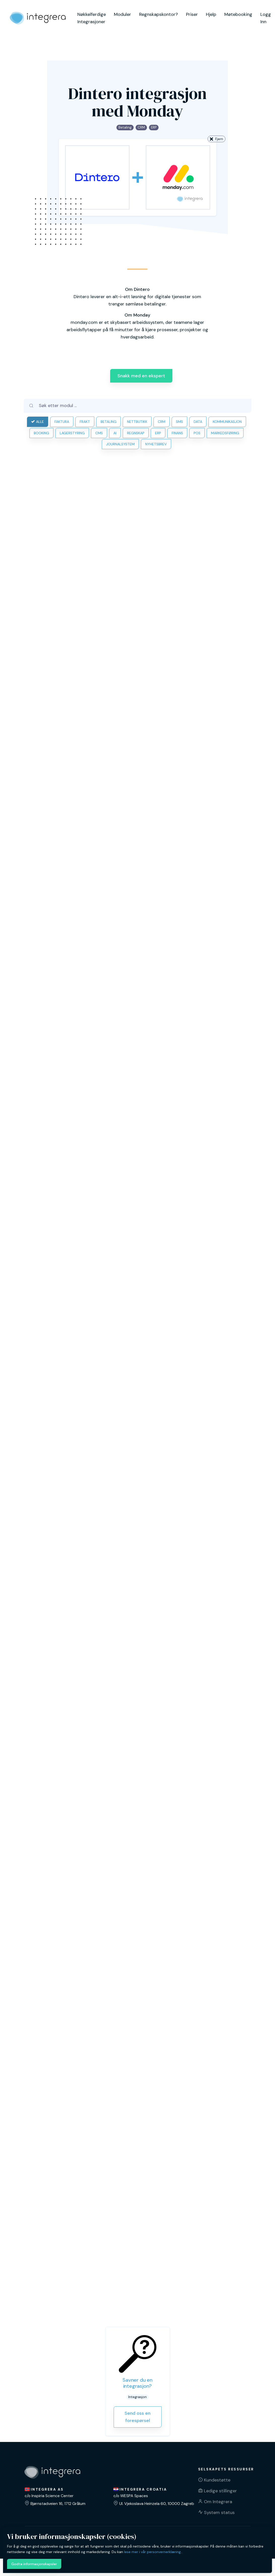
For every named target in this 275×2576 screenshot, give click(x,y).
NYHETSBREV (156, 444)
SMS (179, 421)
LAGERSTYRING (72, 433)
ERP (158, 433)
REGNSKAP (135, 433)
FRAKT (85, 421)
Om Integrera (218, 2502)
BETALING (108, 421)
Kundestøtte (217, 2480)
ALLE (37, 421)
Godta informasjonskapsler (34, 2564)
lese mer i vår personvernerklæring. (152, 2552)
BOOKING (41, 433)
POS (197, 433)
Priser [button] (192, 14)
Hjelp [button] (211, 14)
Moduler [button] (122, 14)
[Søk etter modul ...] (143, 406)
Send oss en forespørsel (137, 2417)
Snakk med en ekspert (141, 376)
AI (114, 433)
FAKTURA (61, 421)
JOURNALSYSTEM (120, 444)
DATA (198, 421)
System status (219, 2512)
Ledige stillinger (220, 2491)
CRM (161, 421)
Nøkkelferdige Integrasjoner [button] (91, 18)
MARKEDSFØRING (225, 433)
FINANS (177, 433)
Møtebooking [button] (238, 14)
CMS (99, 433)
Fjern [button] (216, 139)
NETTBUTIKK (137, 421)
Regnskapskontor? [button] (158, 14)
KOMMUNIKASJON (227, 421)
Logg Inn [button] (265, 18)
